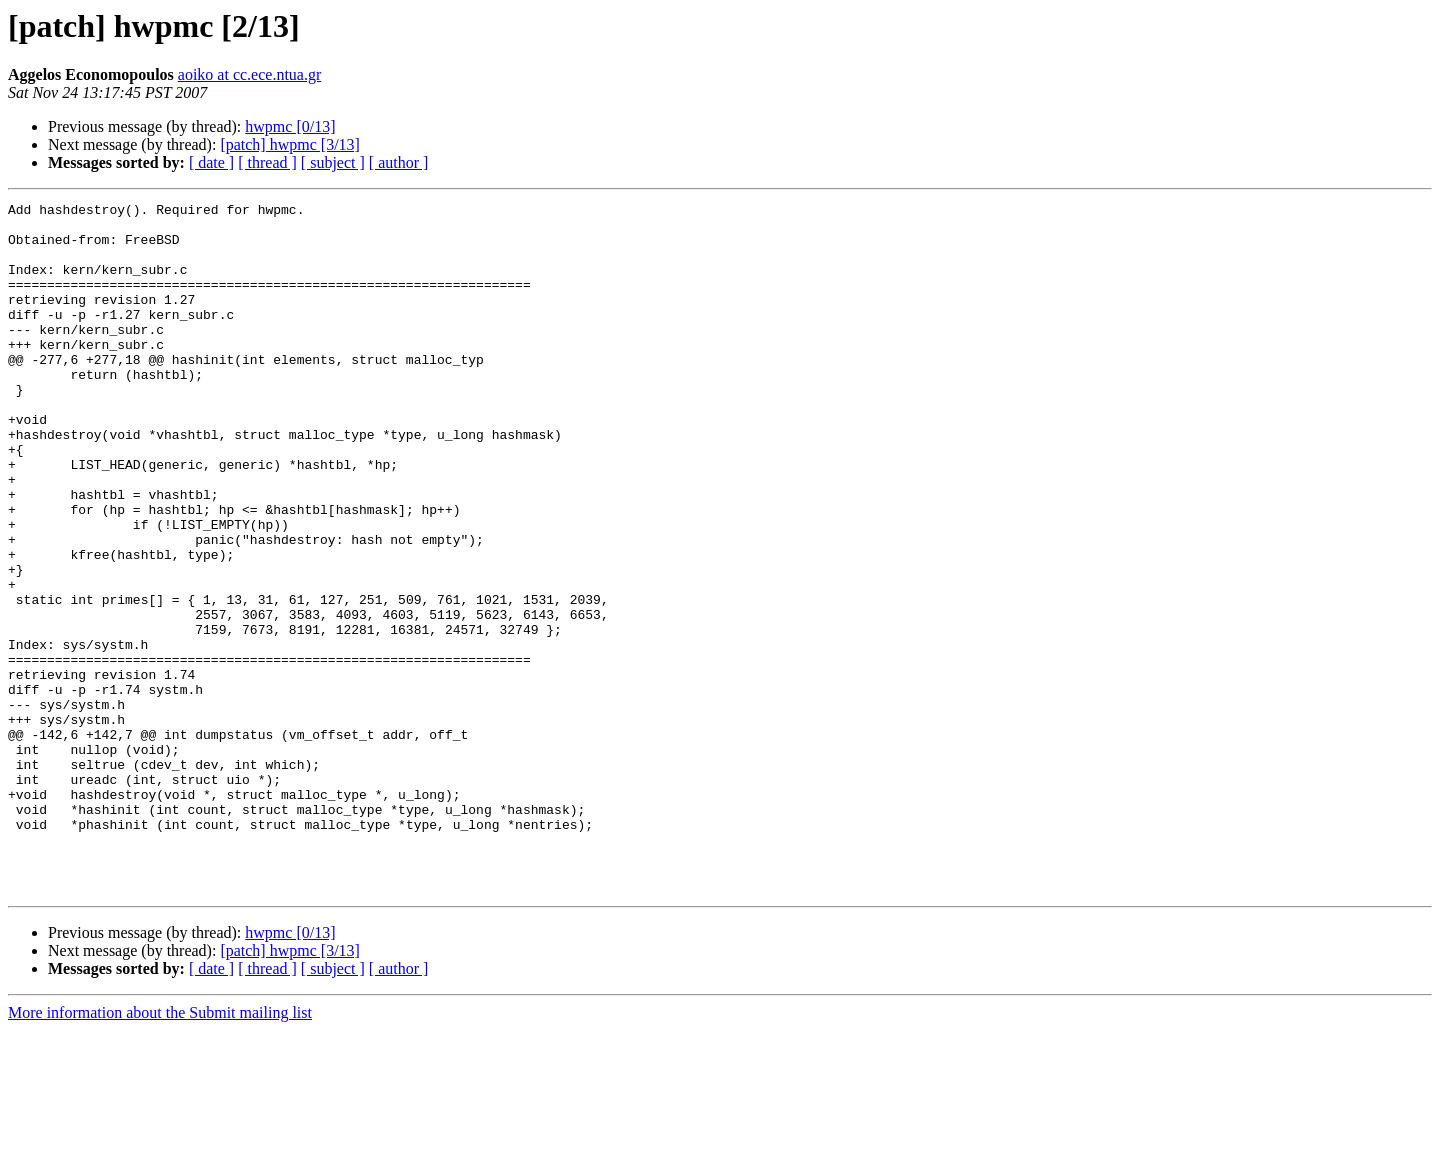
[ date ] (211, 162)
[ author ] (399, 162)
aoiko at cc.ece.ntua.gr (249, 74)
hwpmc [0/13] (290, 126)
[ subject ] (333, 162)
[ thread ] (267, 162)
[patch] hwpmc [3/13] (290, 144)
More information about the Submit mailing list (160, 1150)
